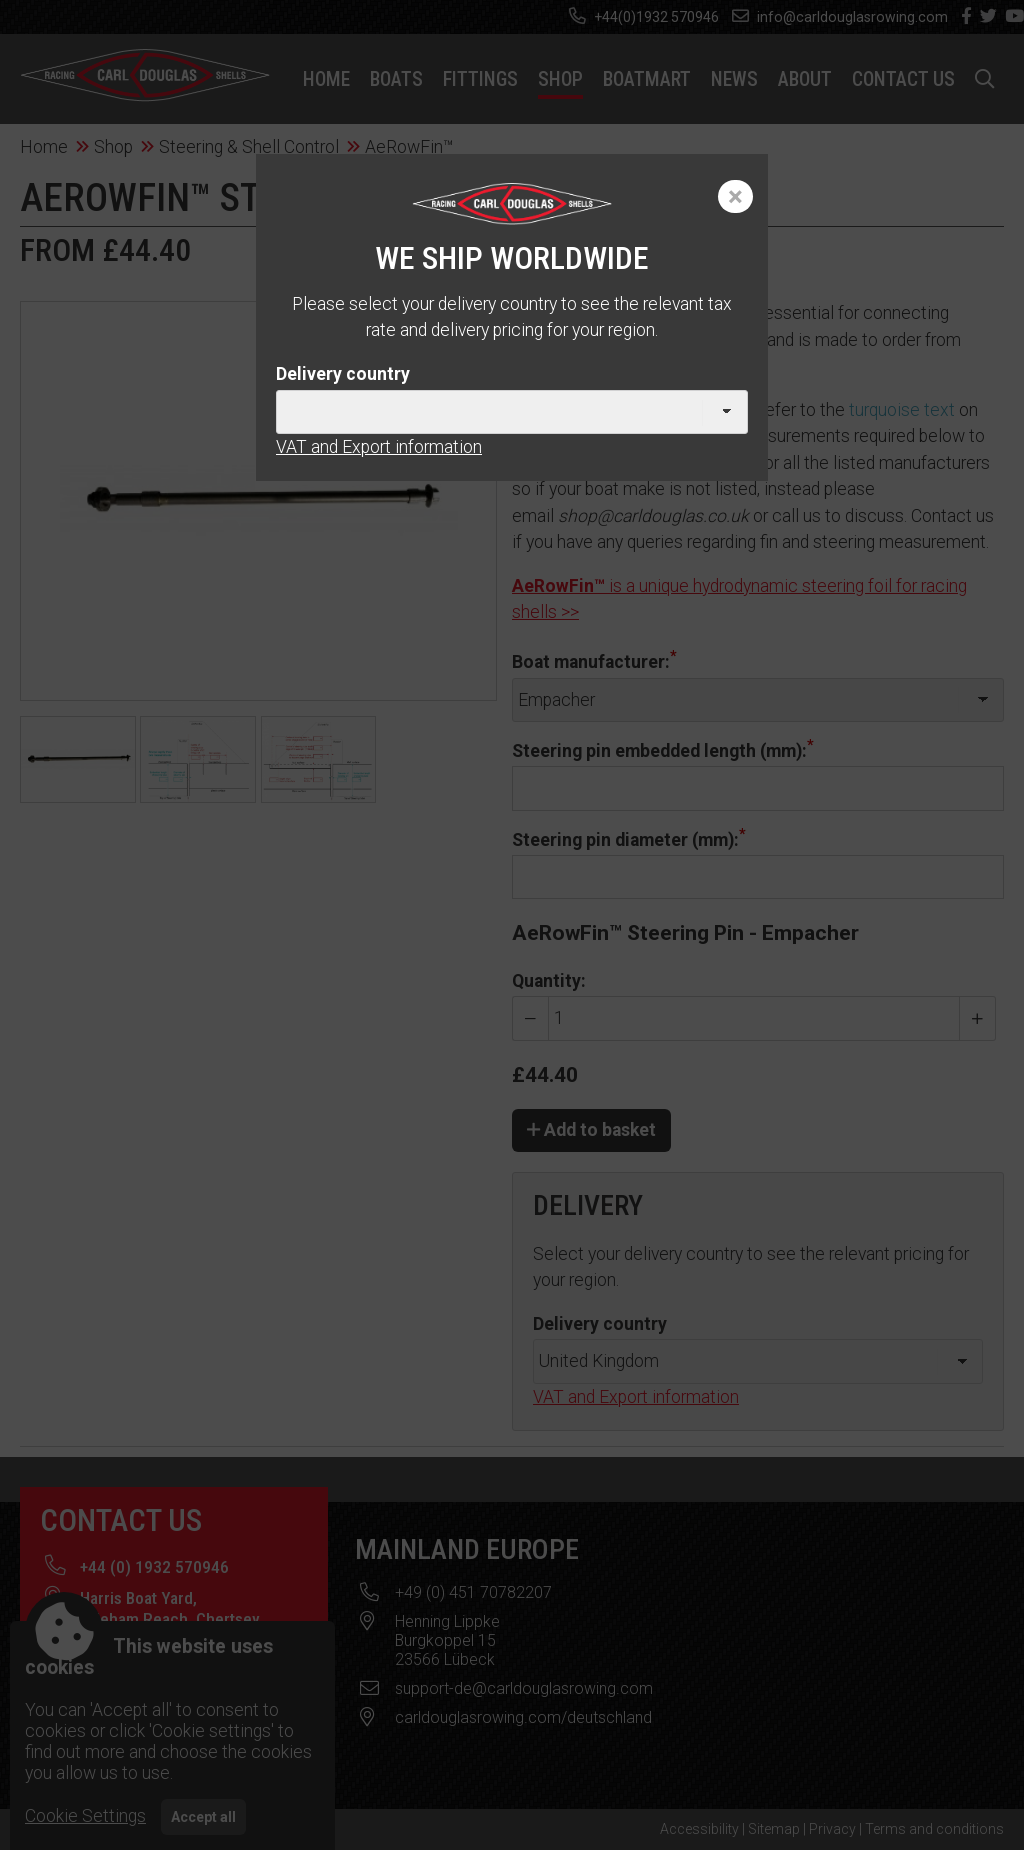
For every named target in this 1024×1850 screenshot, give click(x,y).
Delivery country (343, 374)
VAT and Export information (379, 447)
